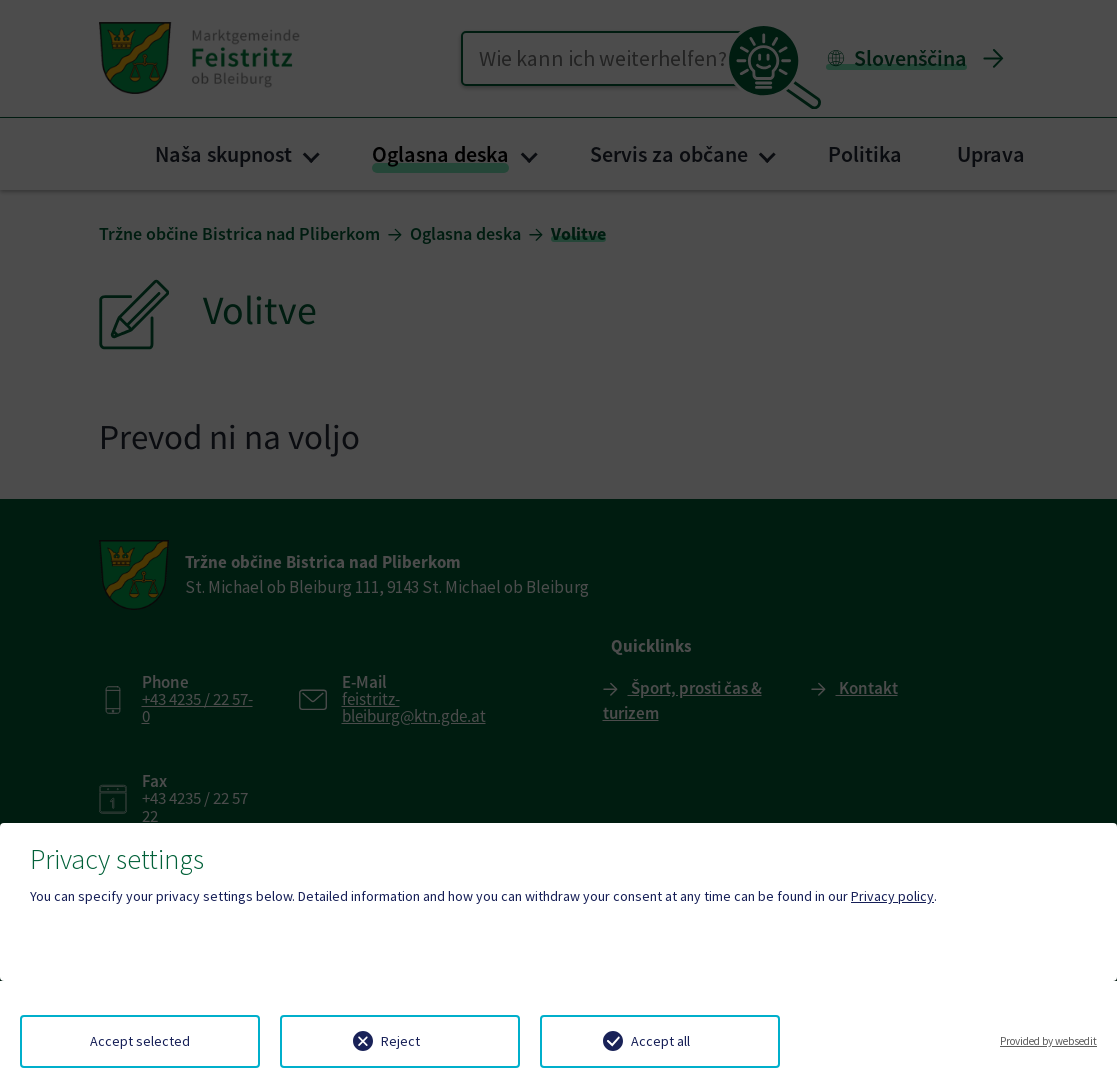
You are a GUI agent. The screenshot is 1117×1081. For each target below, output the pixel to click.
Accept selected (140, 1041)
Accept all (660, 1041)
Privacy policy (892, 896)
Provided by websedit (1048, 1041)
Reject (400, 1041)
